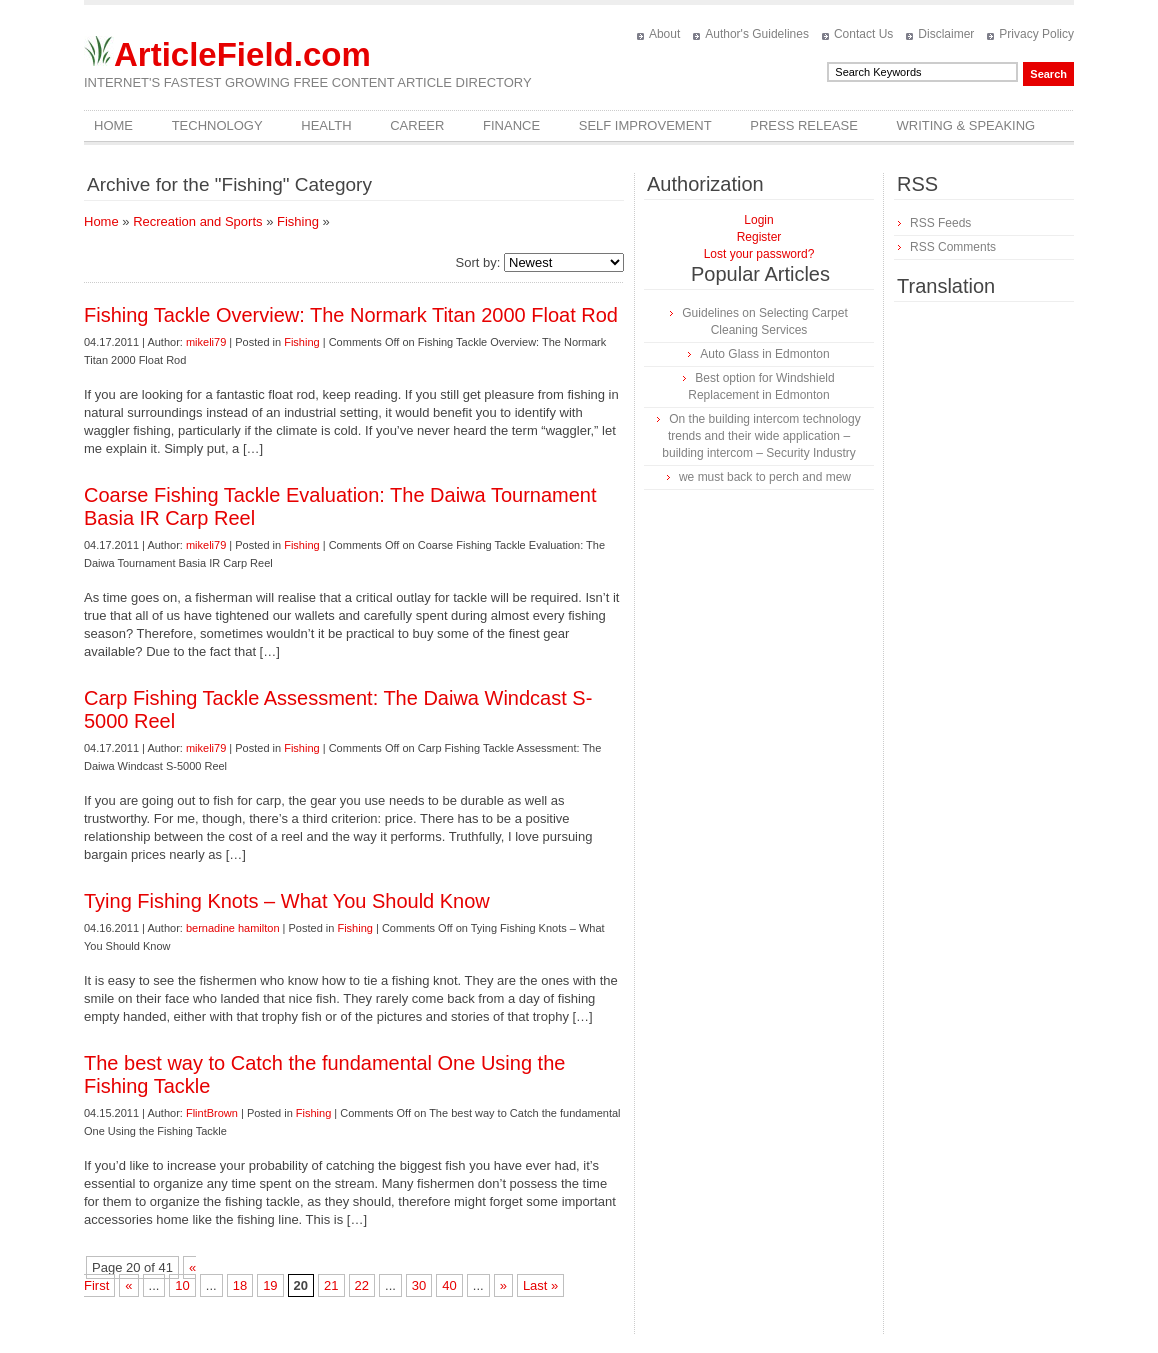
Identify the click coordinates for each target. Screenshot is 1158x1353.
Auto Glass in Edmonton (764, 354)
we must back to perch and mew (765, 477)
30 (419, 1285)
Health (326, 125)
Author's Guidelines (757, 34)
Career (417, 125)
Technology (217, 125)
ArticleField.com (242, 54)
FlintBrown (212, 1113)
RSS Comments (953, 247)
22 (362, 1285)
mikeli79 (206, 342)
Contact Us (863, 34)
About (664, 34)
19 (270, 1285)
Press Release (804, 125)
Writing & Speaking (966, 125)
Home (113, 125)
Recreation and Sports (197, 221)
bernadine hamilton (233, 928)
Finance (511, 125)
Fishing (298, 221)
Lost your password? (759, 254)
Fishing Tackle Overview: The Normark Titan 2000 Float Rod (351, 315)
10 (182, 1285)
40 (449, 1285)
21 (331, 1285)
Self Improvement (645, 125)
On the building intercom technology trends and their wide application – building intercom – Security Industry (761, 436)
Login (758, 220)
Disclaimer (946, 34)
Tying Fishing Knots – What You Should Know (287, 901)
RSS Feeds (940, 223)
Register (759, 237)
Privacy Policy (1036, 34)
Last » (540, 1285)
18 (240, 1285)
